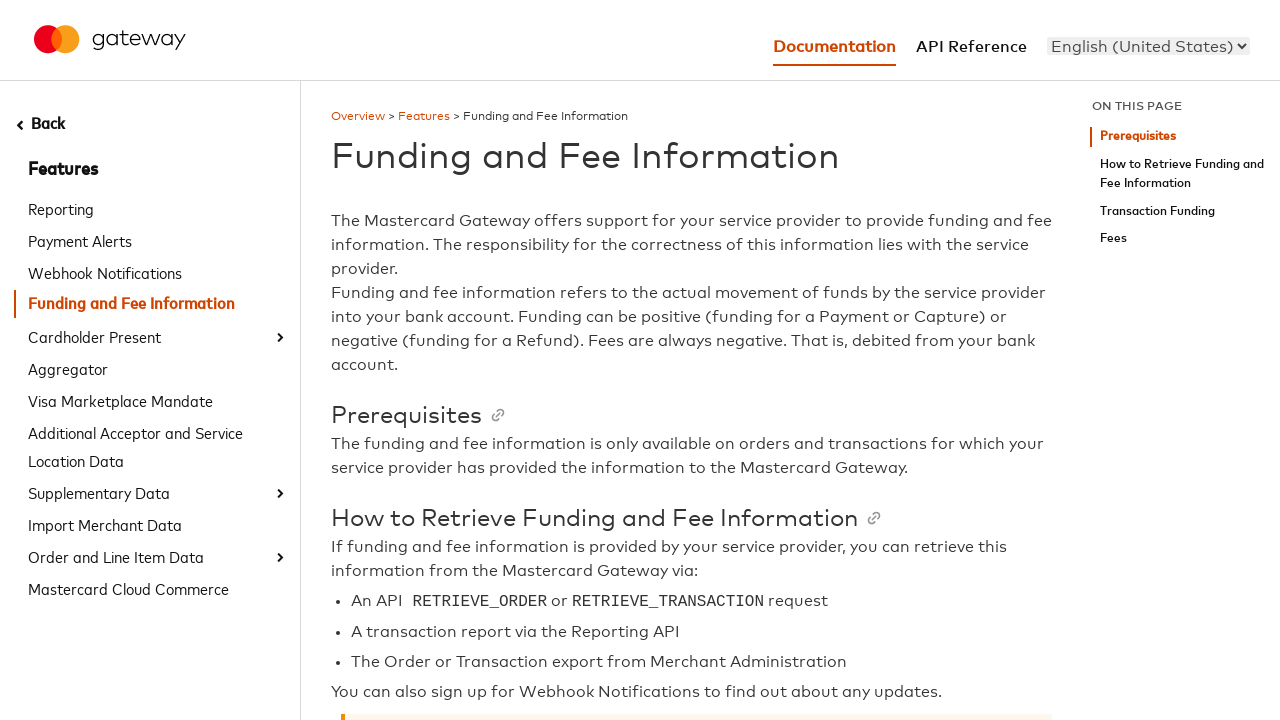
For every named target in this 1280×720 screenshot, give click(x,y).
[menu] (1148, 46)
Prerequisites (1138, 136)
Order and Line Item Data (116, 556)
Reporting (61, 208)
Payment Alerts (80, 240)
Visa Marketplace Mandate (120, 400)
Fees (1113, 238)
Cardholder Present (94, 336)
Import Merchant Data (105, 524)
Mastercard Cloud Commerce (128, 588)
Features (63, 170)
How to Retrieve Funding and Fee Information (1182, 174)
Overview (358, 117)
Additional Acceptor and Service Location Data (135, 446)
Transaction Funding (1157, 211)
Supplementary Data (99, 492)
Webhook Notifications (105, 272)
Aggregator (68, 368)
